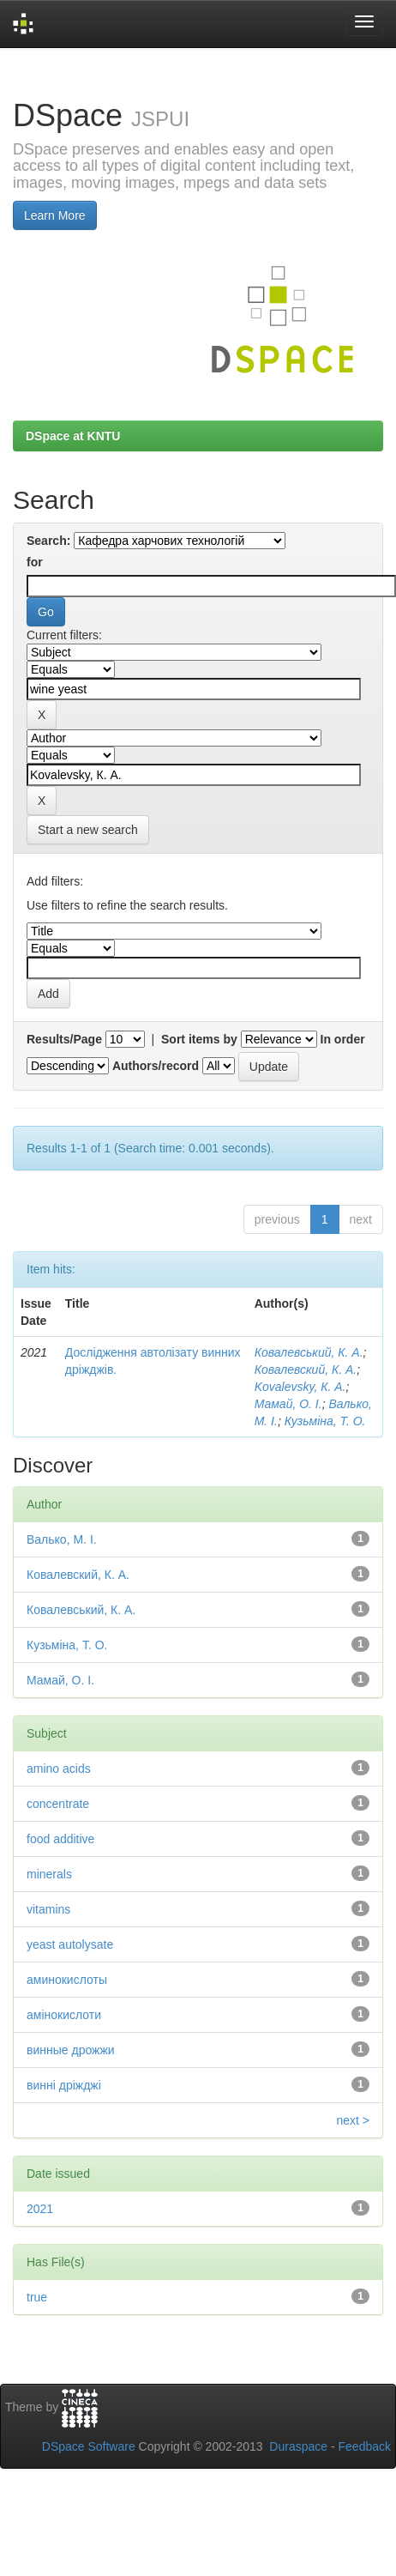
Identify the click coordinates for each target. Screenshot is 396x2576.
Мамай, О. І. (288, 1404)
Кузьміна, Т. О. (325, 1421)
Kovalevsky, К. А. (300, 1387)
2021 (40, 2209)
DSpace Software (88, 2446)
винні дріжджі (64, 2085)
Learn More (55, 215)
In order (343, 1039)
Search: (48, 540)
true (37, 2297)
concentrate (58, 1804)
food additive (60, 1839)
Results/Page (64, 1039)
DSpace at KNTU (73, 436)
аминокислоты (67, 1979)
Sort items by (199, 1039)
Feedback (365, 2446)
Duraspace (298, 2446)
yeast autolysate (70, 1944)
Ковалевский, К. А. (306, 1369)
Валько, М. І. (62, 1539)
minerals (49, 1874)
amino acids (59, 1768)
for (35, 562)
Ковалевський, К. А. (309, 1352)
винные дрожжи (71, 2050)
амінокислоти (64, 2015)
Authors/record (155, 1066)
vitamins (48, 1909)
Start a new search (88, 830)
